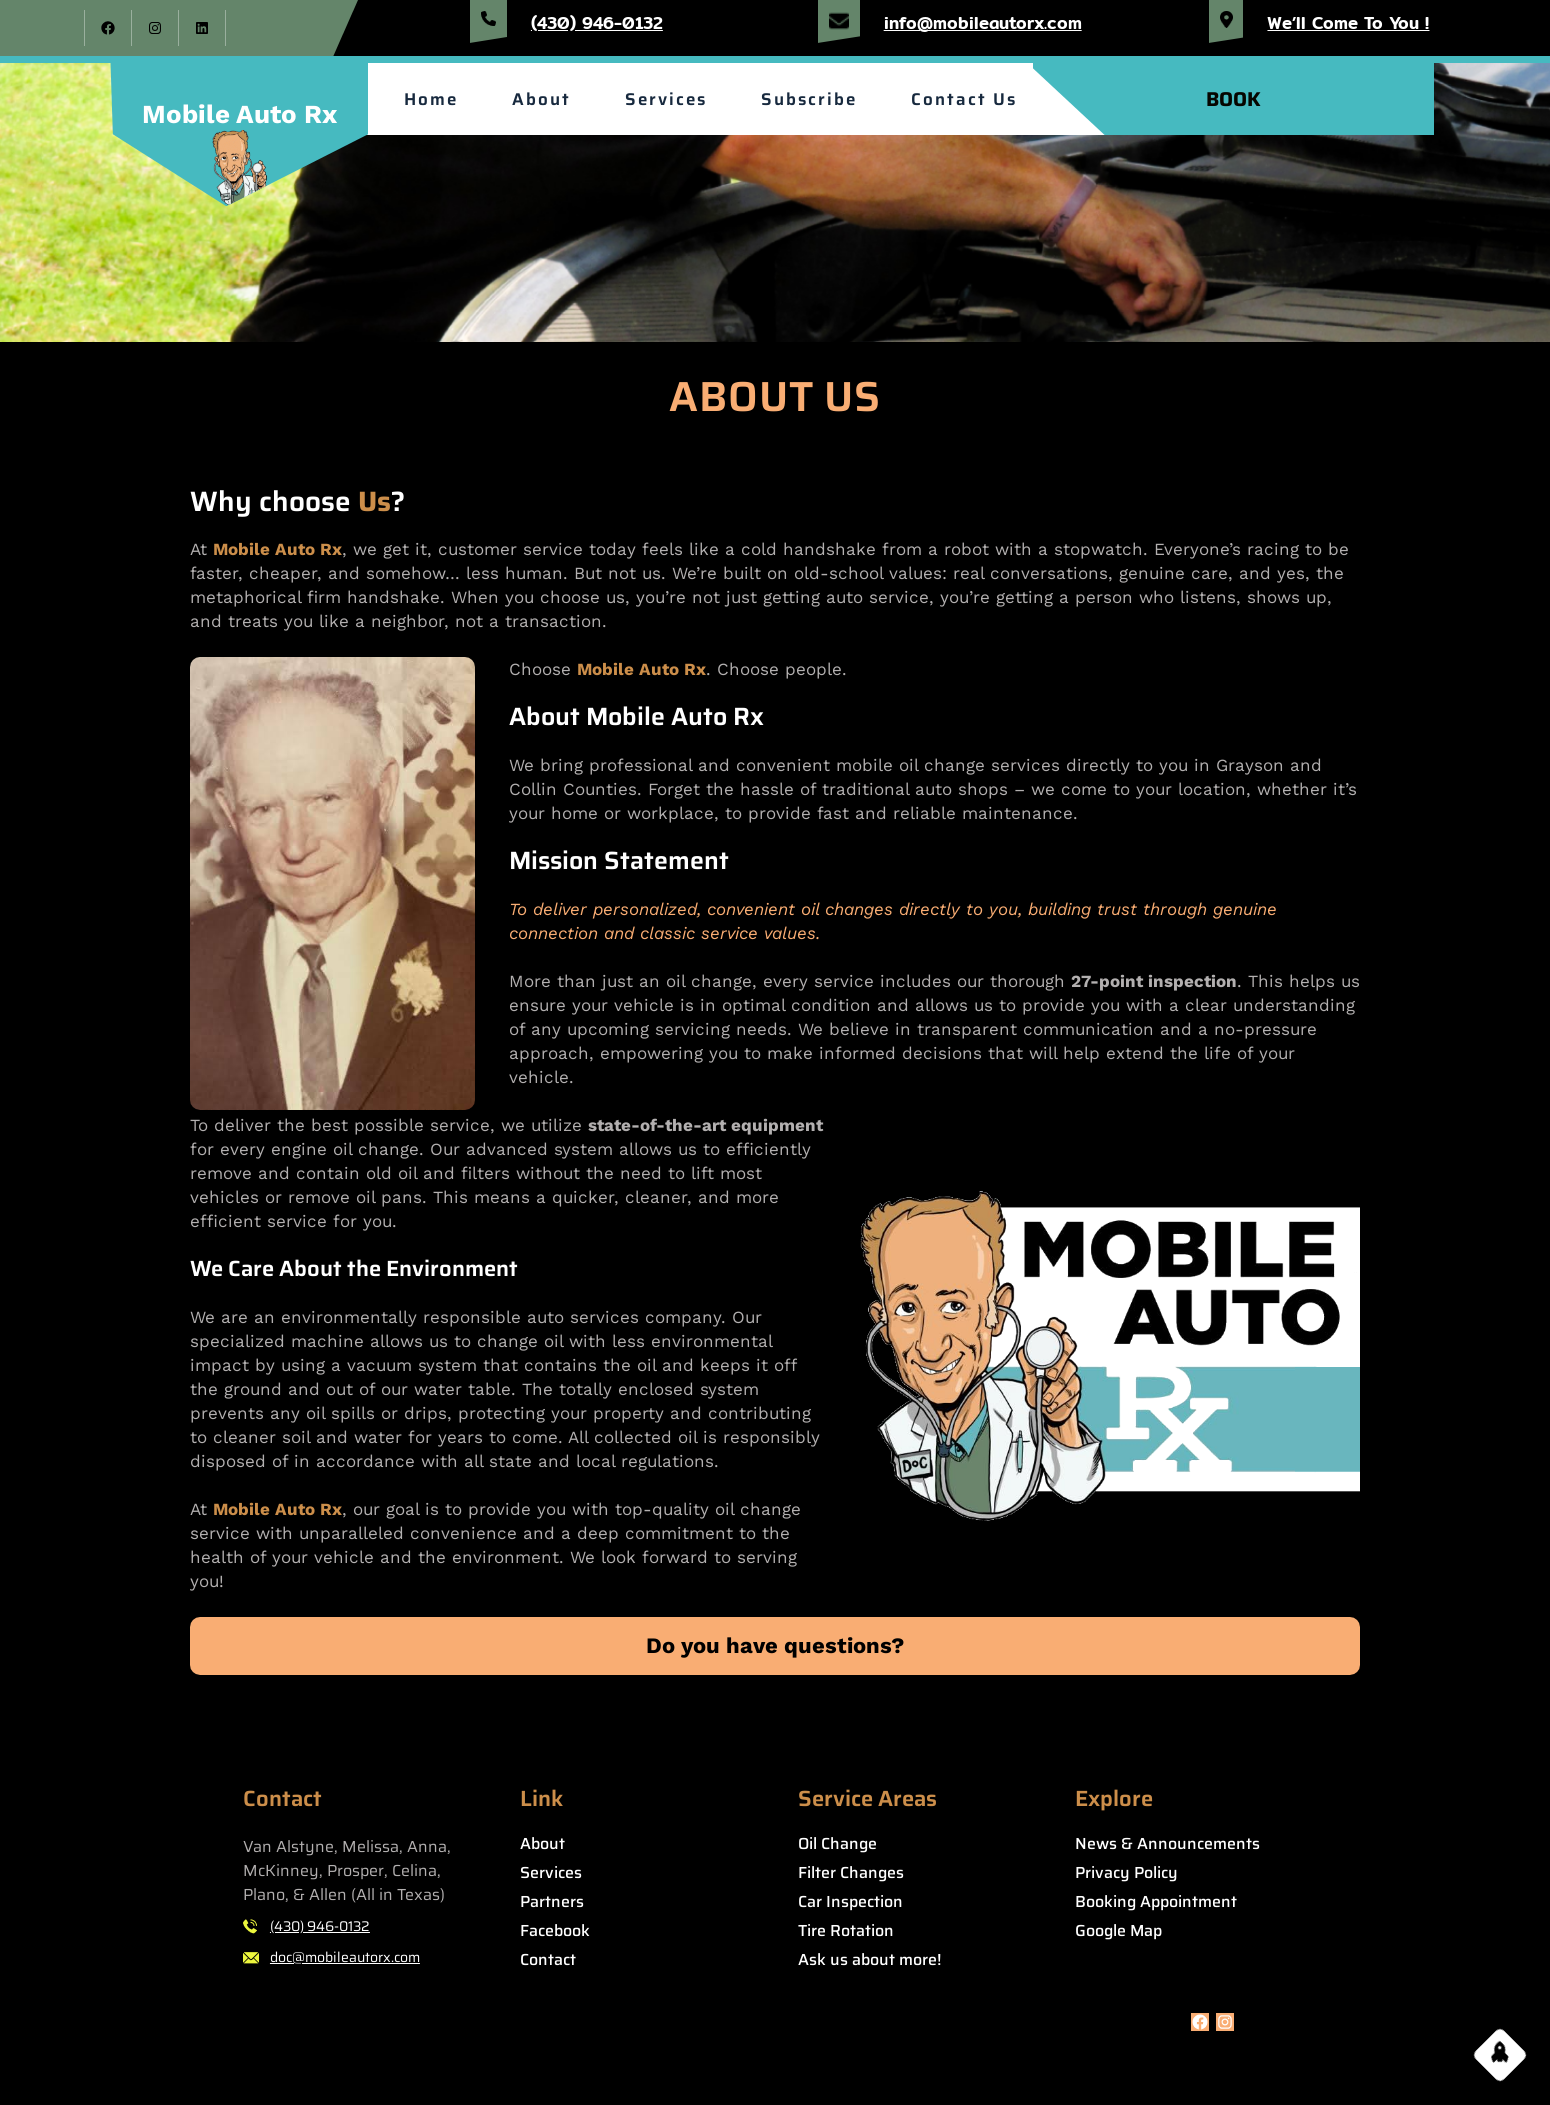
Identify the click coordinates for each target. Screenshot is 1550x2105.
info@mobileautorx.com (983, 22)
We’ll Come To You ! (1348, 22)
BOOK (1233, 99)
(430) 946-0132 (597, 22)
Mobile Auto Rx (239, 114)
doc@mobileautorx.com (345, 1957)
